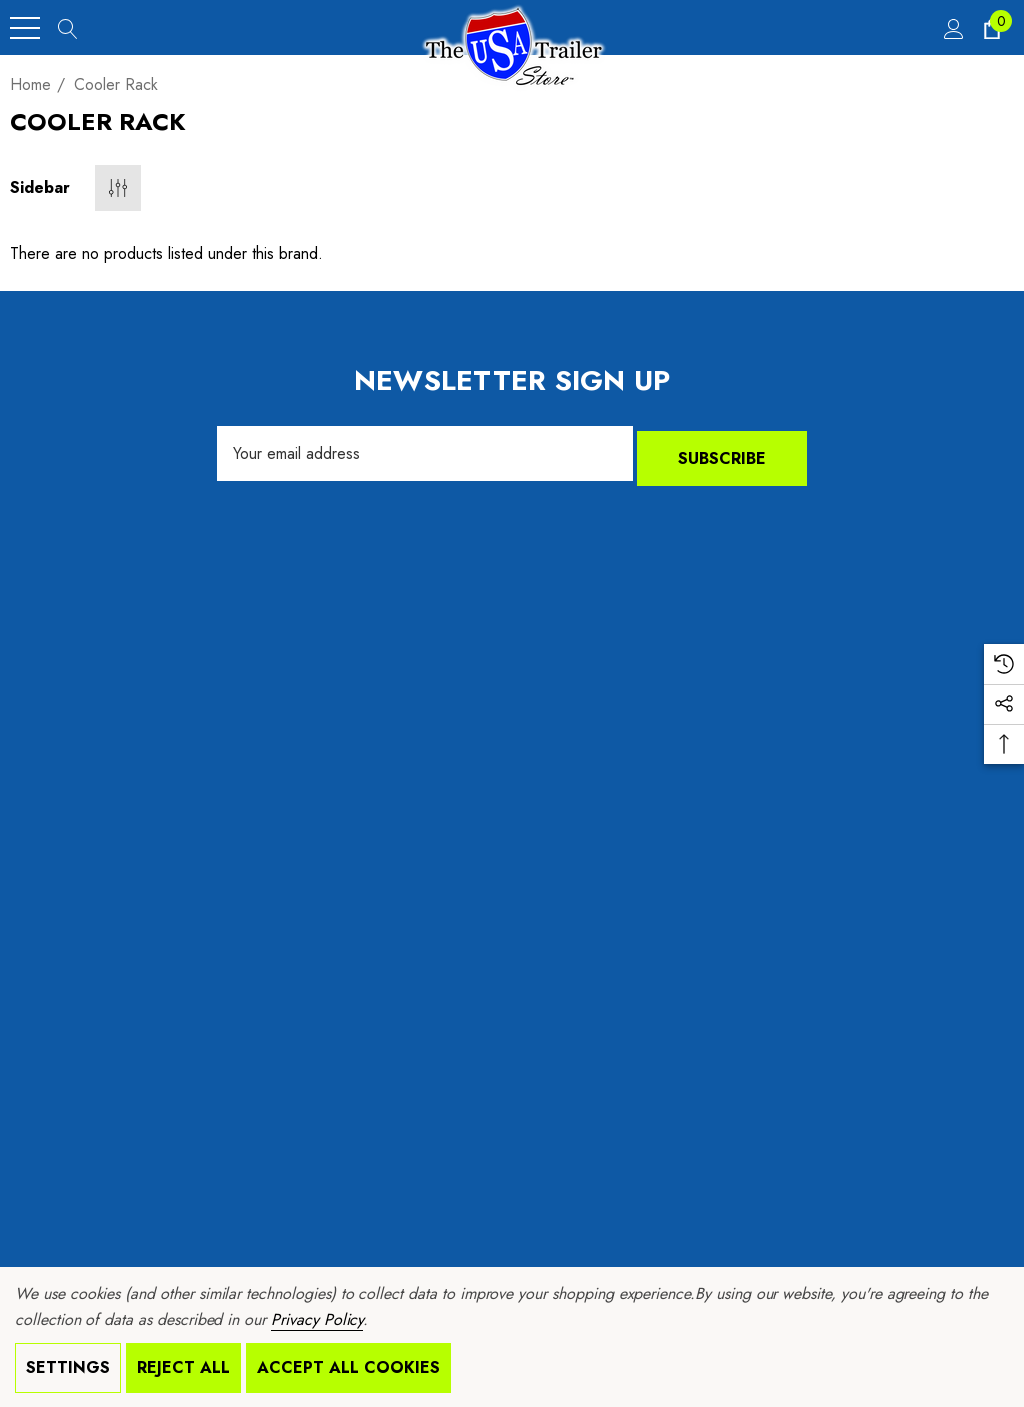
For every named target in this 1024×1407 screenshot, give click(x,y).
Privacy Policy (317, 1319)
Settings (68, 1367)
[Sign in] (952, 28)
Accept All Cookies (348, 1367)
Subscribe (722, 453)
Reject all (183, 1367)
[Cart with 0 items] (990, 28)
